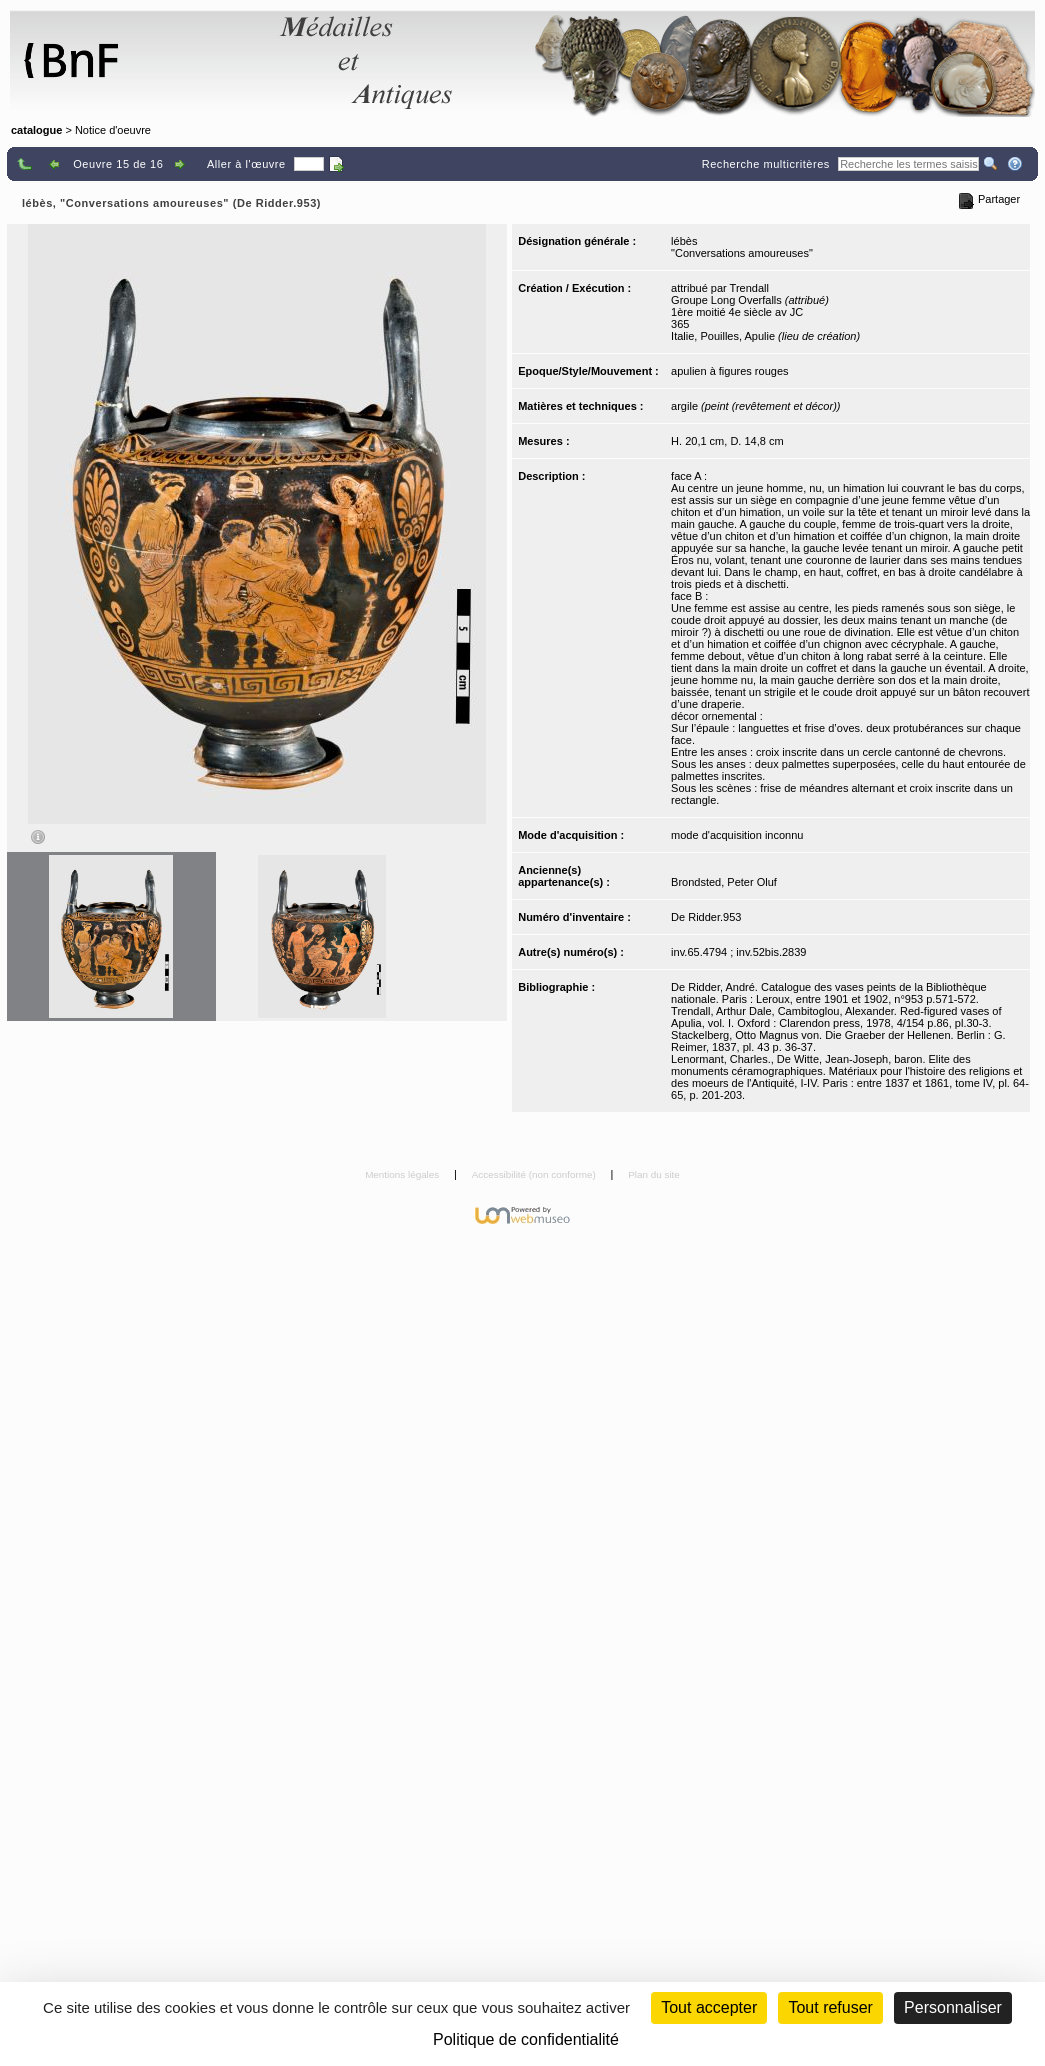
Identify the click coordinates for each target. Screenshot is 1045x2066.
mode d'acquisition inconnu (737, 835)
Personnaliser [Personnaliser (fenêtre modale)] (953, 2007)
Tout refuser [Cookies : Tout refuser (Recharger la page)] (830, 2007)
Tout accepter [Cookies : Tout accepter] (709, 2007)
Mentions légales (403, 1174)
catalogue (36, 130)
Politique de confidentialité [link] (526, 2039)
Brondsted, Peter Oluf (724, 882)
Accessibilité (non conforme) (535, 1174)
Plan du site (654, 1174)
